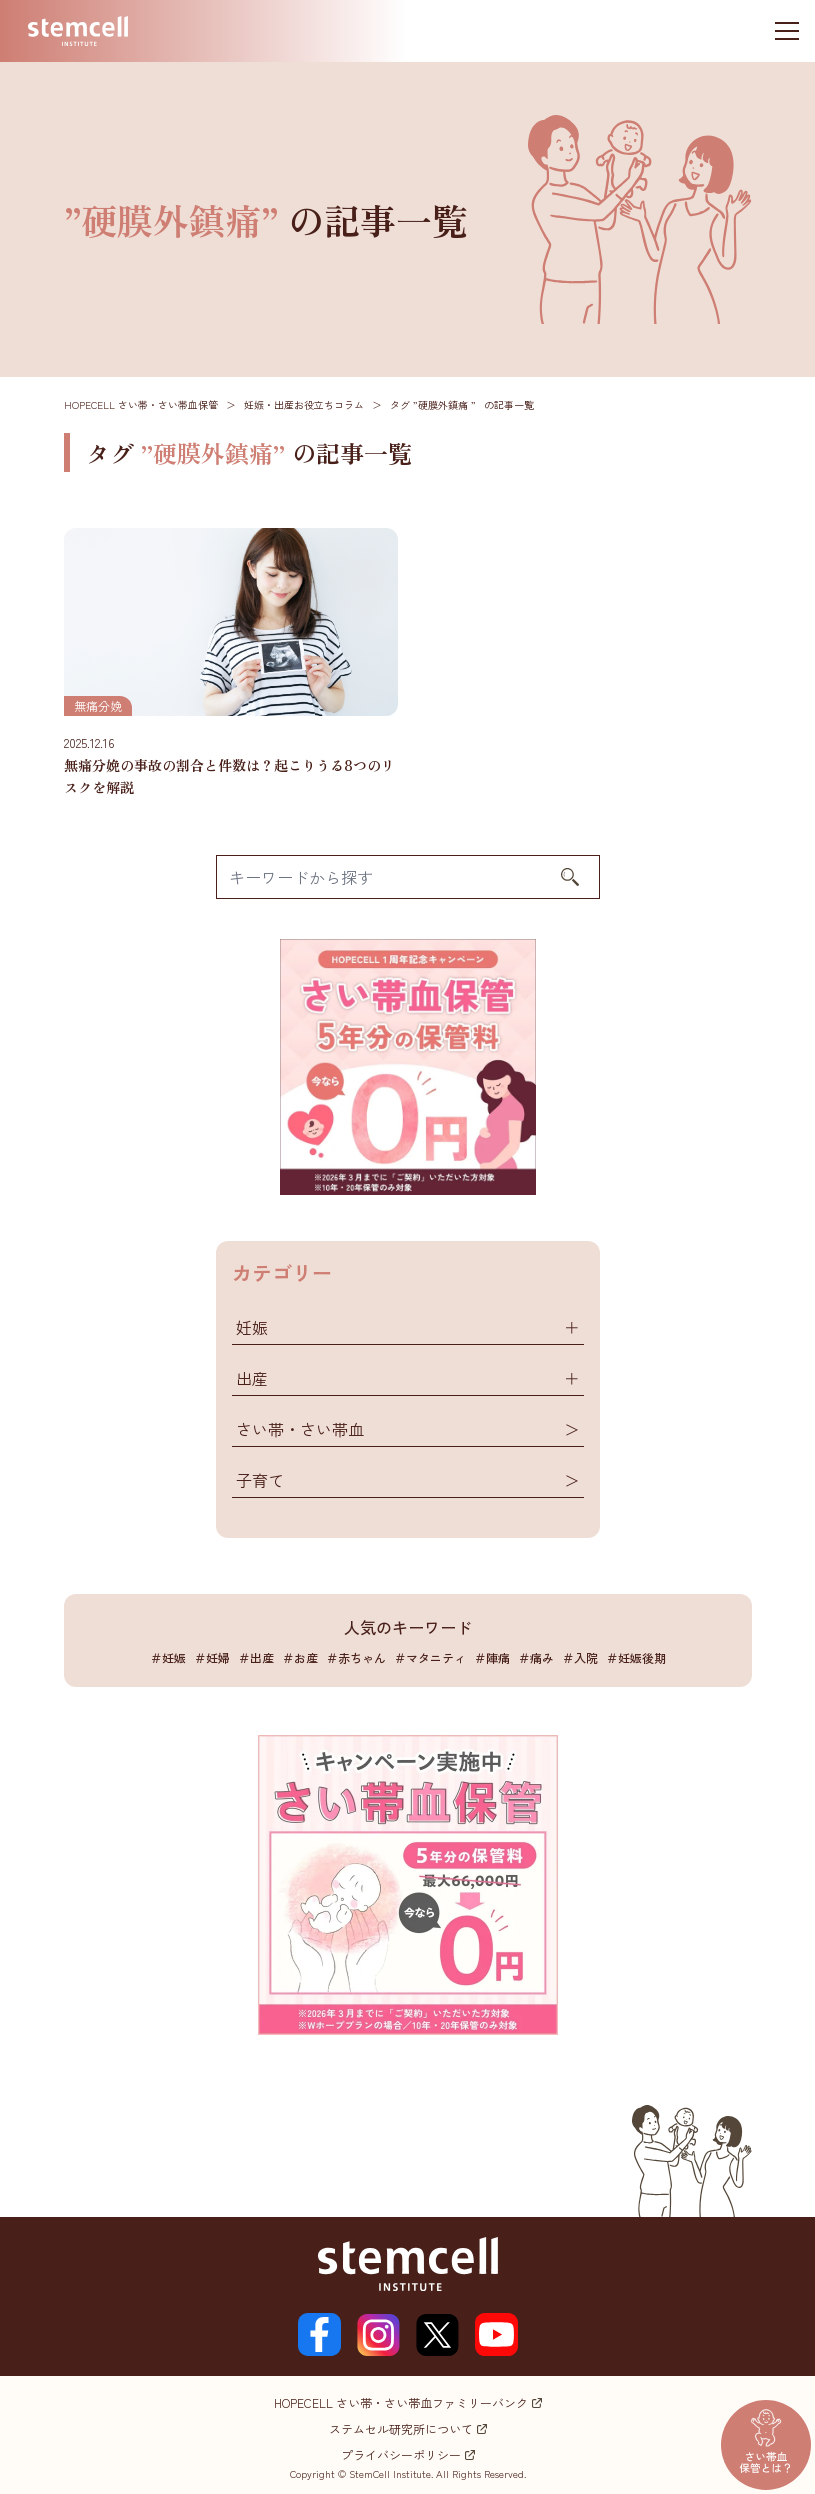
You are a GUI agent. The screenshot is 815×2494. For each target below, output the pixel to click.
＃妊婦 (212, 1657)
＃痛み (536, 1657)
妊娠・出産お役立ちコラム (304, 404)
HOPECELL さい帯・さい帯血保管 (141, 404)
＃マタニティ (430, 1657)
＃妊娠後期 (636, 1657)
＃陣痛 (492, 1657)
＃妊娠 (168, 1657)
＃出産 (256, 1657)
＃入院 (580, 1657)
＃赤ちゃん (356, 1657)
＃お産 (300, 1657)
